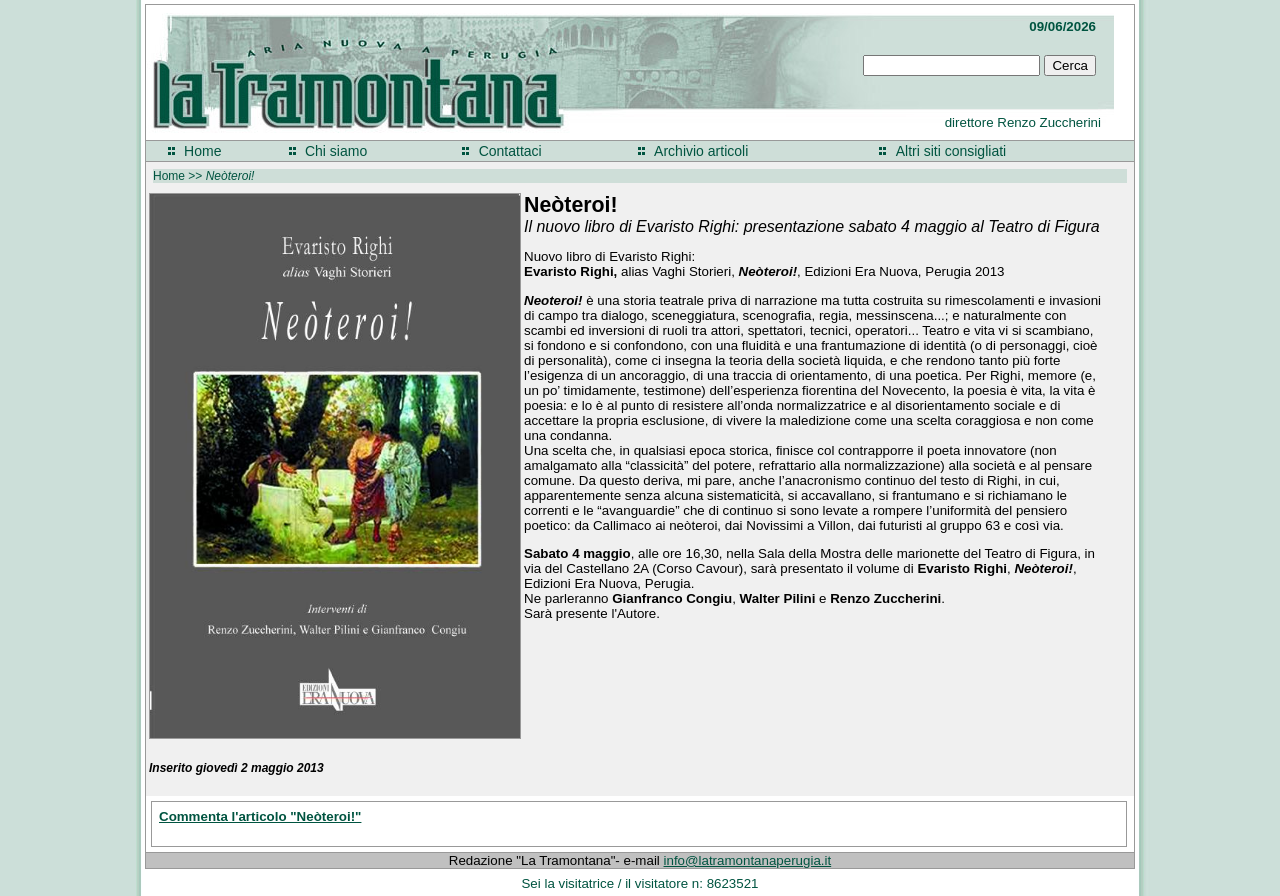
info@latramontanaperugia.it (748, 860)
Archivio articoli (701, 151)
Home (202, 151)
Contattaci (510, 151)
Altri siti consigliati (951, 151)
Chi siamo (336, 151)
